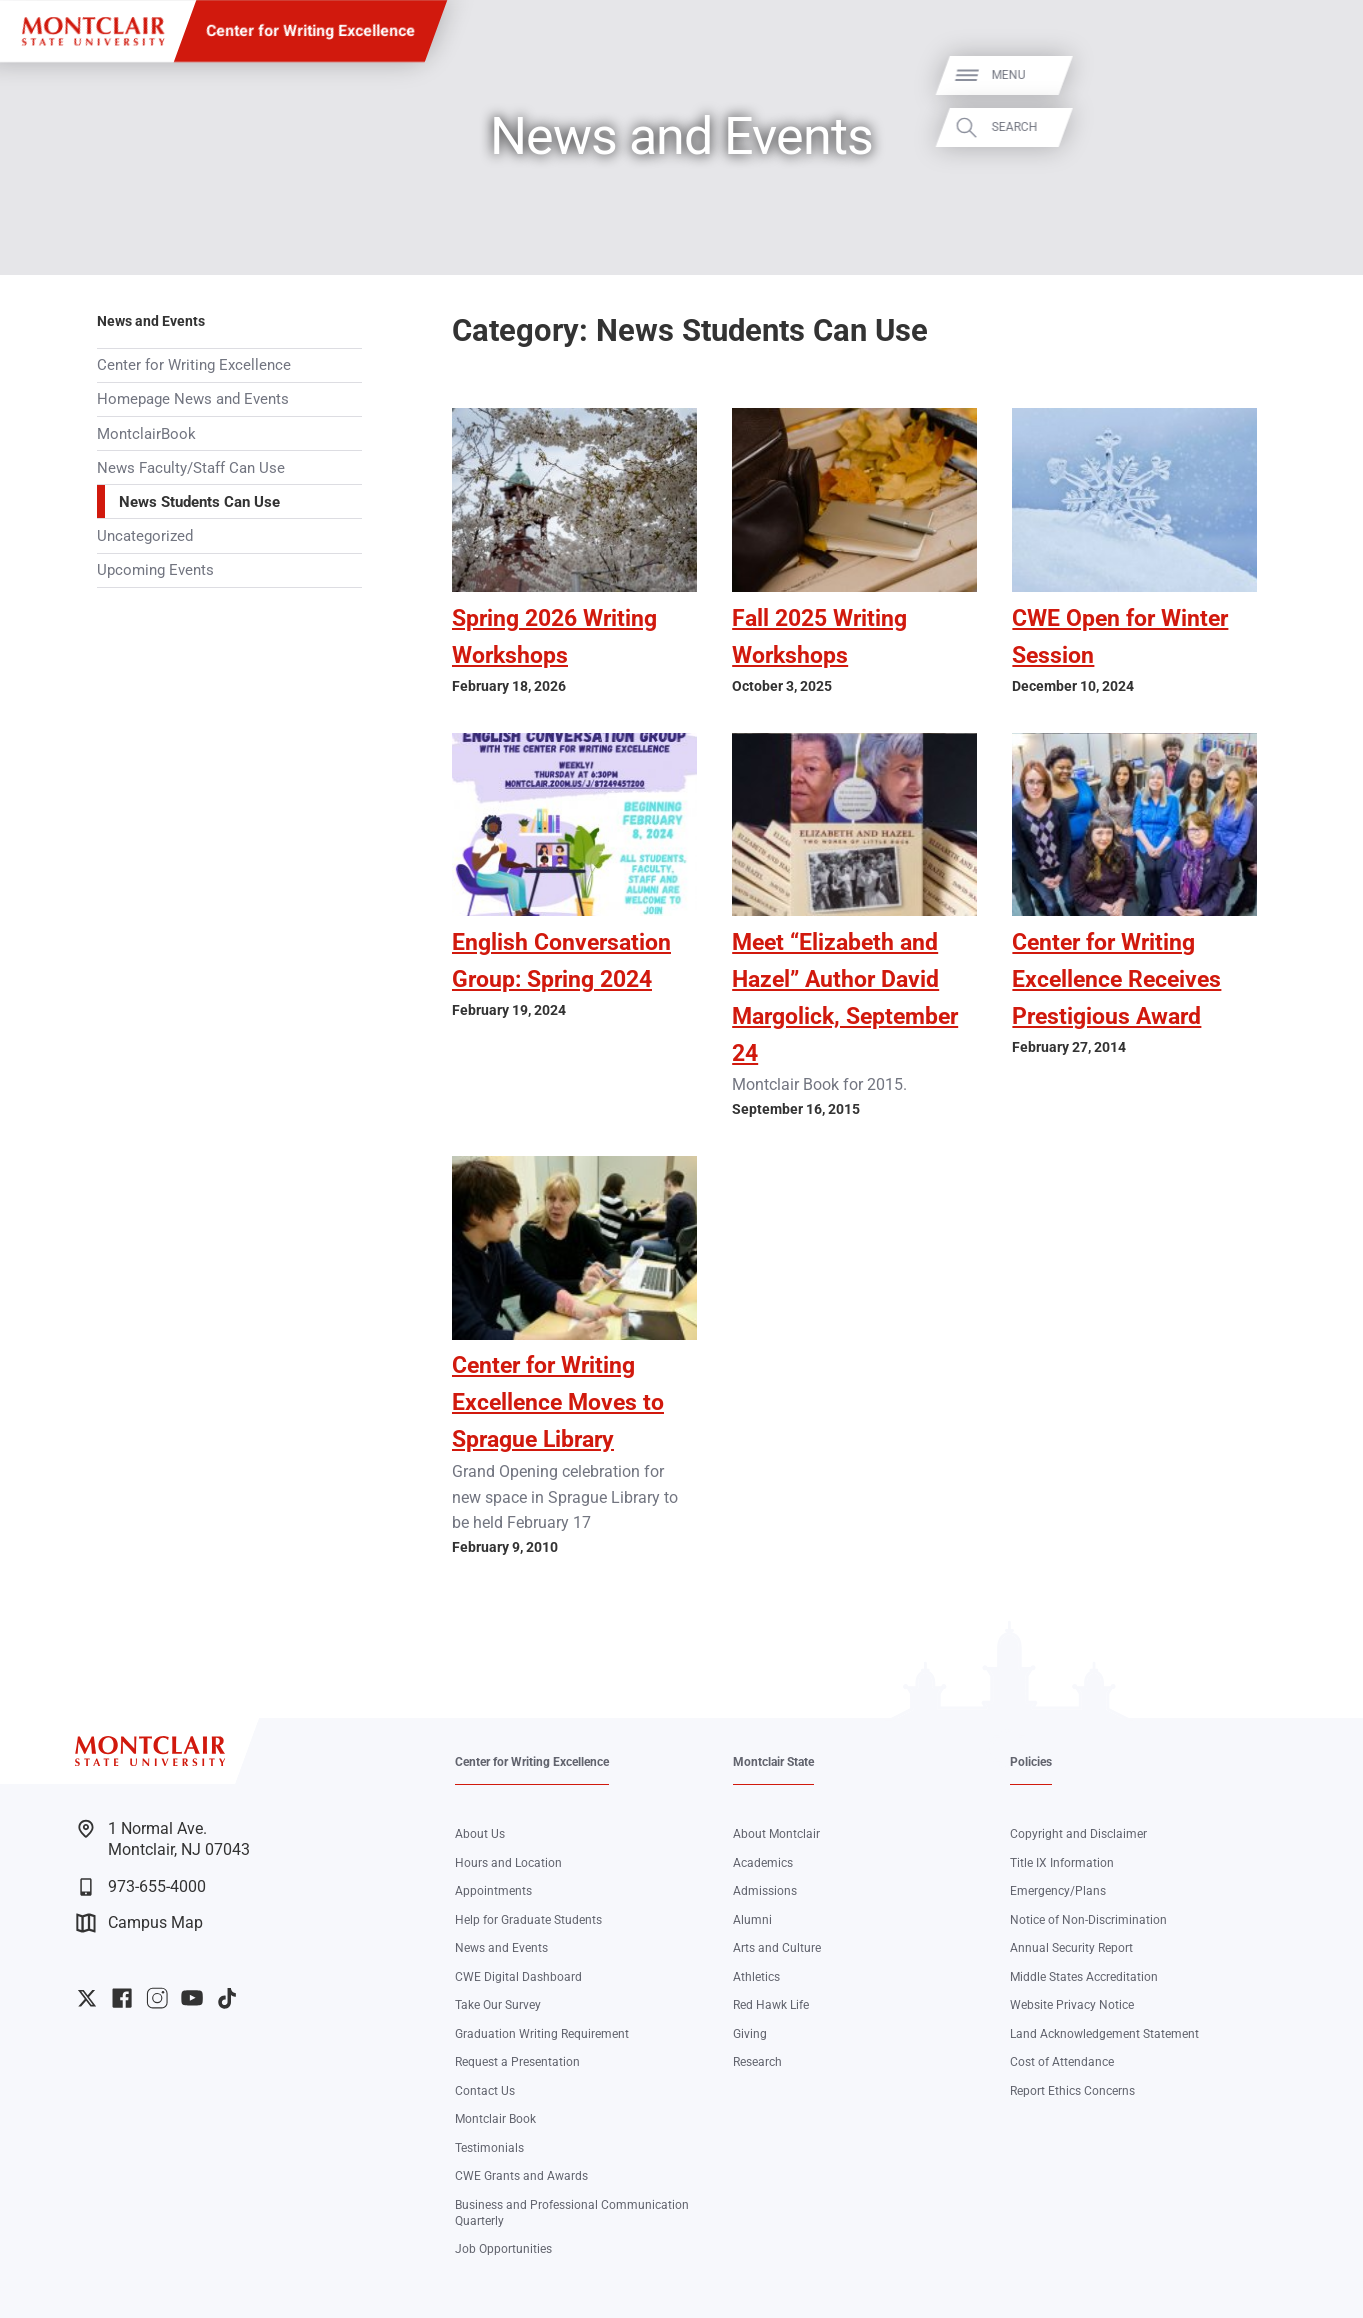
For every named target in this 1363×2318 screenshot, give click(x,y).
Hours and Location (508, 1862)
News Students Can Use (199, 502)
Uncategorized (145, 536)
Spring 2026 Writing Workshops (554, 637)
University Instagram (157, 1998)
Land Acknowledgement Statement (1104, 2033)
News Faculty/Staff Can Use (191, 468)
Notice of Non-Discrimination (1088, 1919)
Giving (750, 2033)
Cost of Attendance (1062, 2061)
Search (1321, 127)
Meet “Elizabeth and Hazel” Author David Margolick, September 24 (845, 998)
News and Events (151, 321)
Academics (763, 1862)
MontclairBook (146, 434)
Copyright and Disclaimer (1078, 1833)
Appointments (493, 1890)
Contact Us (485, 2090)
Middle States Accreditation (1084, 1976)
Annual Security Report (1071, 1947)
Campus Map (139, 1923)
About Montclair (776, 1833)
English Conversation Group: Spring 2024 (561, 961)
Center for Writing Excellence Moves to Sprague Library (558, 1402)
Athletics (756, 1976)
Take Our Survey (498, 2004)
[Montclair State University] (93, 31)
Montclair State (773, 1761)
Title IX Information (1062, 1862)
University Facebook (122, 1998)
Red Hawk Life (771, 2004)
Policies (1031, 1761)
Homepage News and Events (193, 399)
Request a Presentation (517, 2061)
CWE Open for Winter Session (1120, 637)
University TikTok (227, 1998)
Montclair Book (495, 2118)
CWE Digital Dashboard (518, 1976)
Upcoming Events (155, 570)
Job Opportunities (503, 2248)
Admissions (765, 1890)
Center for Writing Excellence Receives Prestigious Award (1116, 979)
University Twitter (87, 1998)
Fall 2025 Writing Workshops (819, 637)
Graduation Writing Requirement (542, 2033)
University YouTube (192, 1998)
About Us (480, 1833)
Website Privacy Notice (1072, 2004)
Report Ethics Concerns (1072, 2090)
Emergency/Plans (1058, 1890)
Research (757, 2061)
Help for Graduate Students (528, 1919)
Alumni (752, 1919)
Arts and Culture (777, 1947)
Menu (1315, 76)
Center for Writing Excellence (310, 30)
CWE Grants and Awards (521, 2175)
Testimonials (489, 2147)
